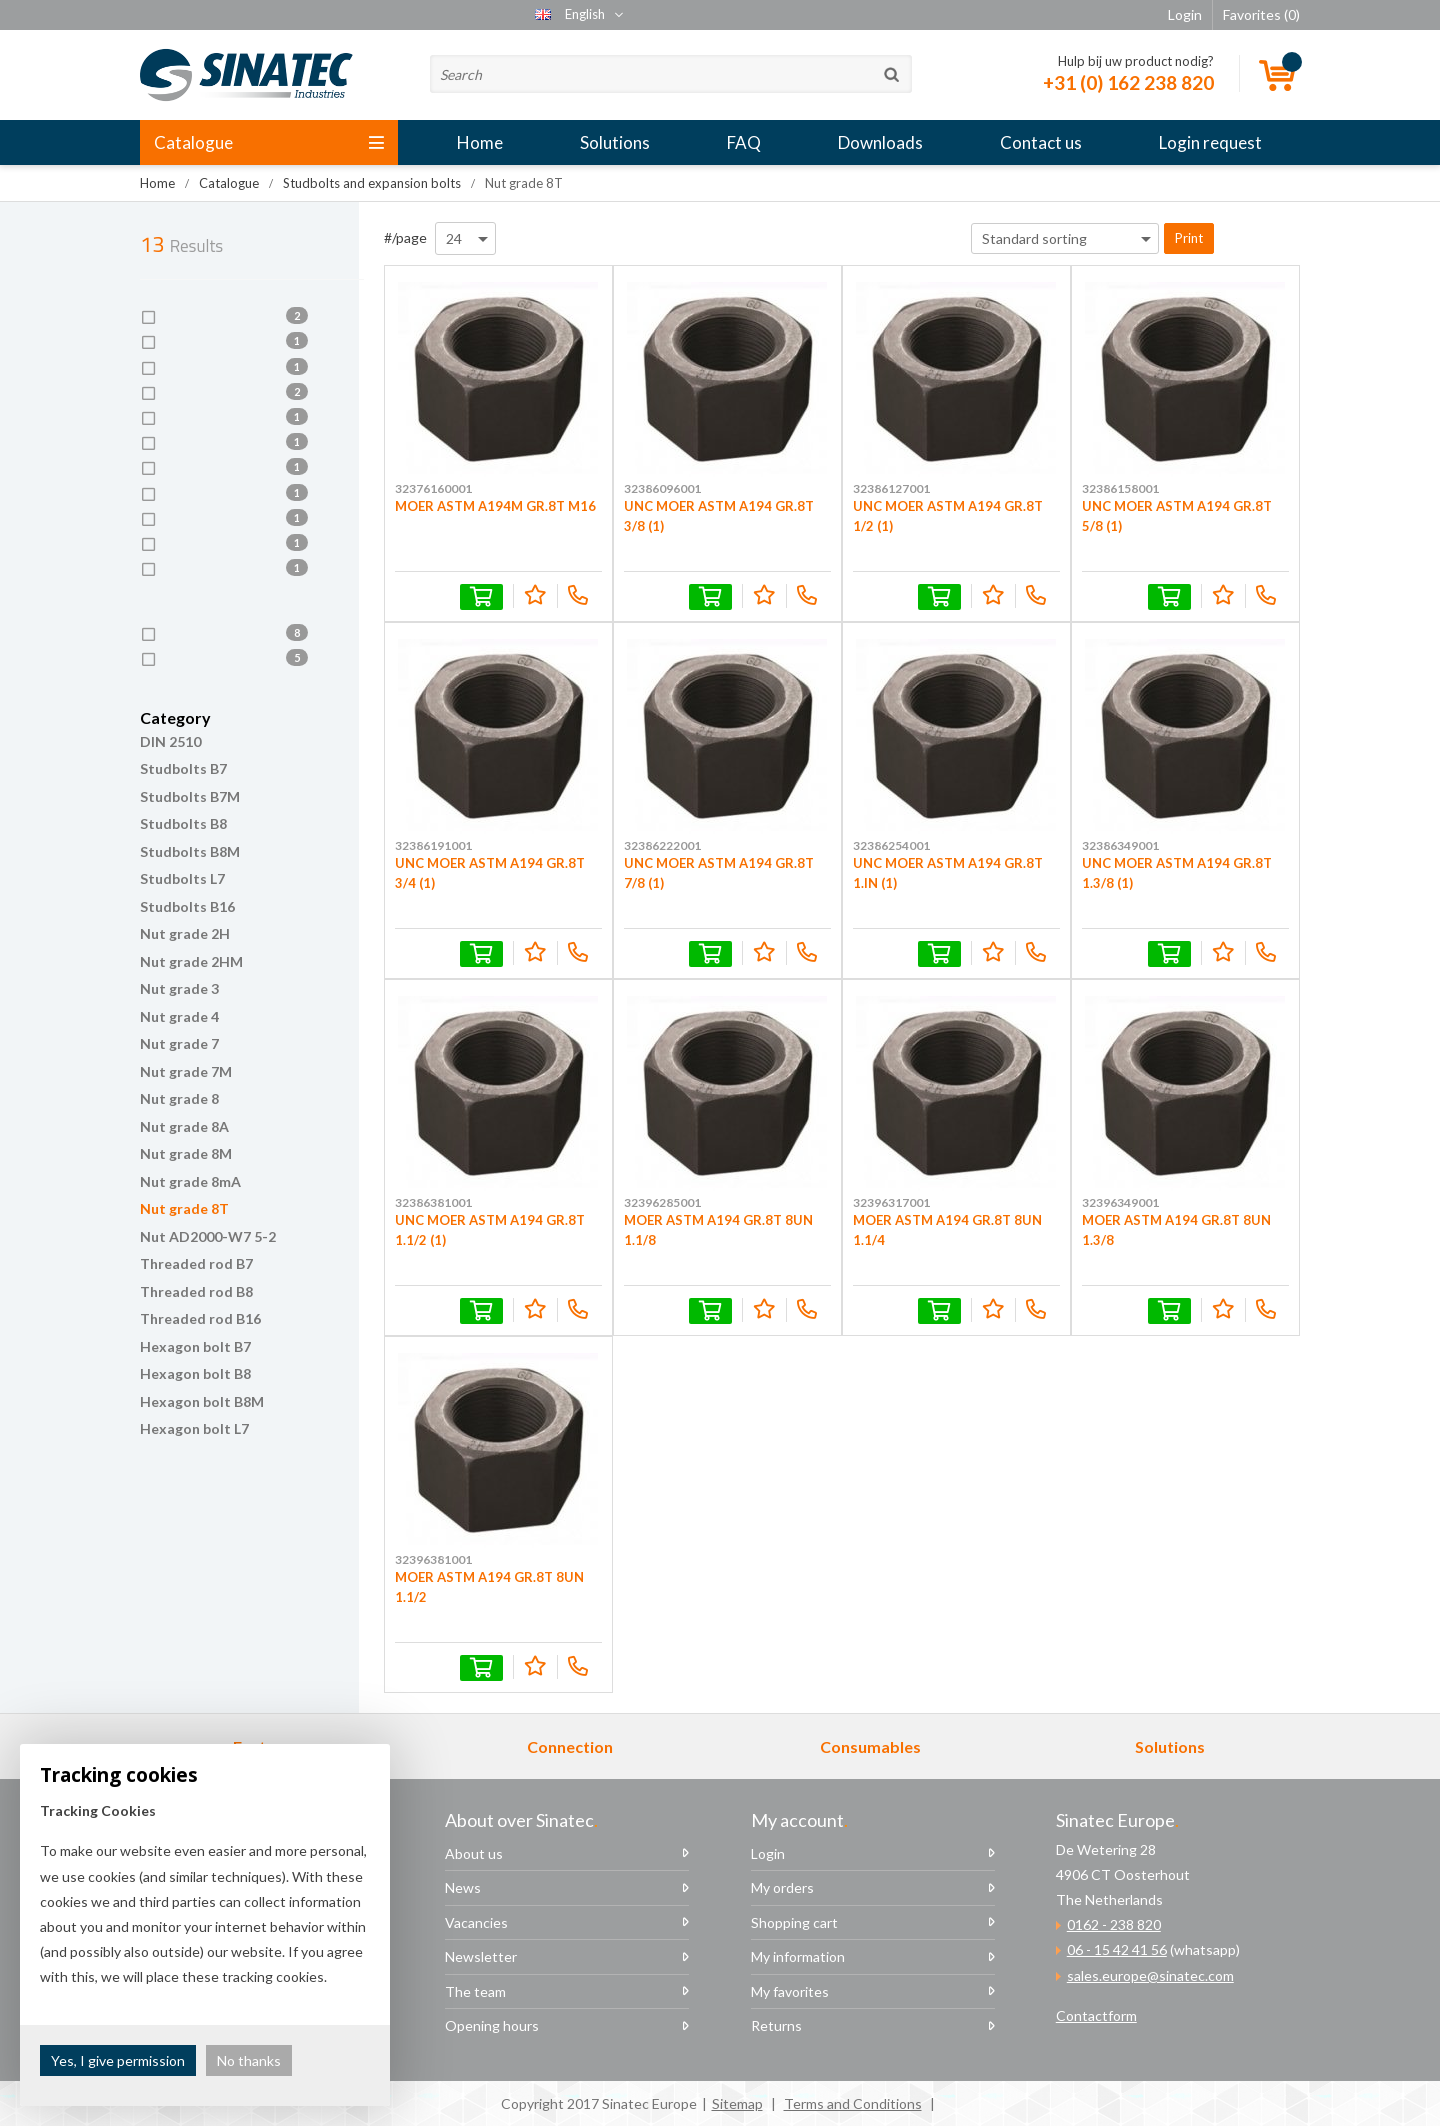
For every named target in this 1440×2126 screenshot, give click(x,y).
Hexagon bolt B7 (195, 1346)
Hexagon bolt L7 (194, 1428)
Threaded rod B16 (200, 1318)
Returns (776, 2025)
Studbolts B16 (187, 906)
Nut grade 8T (184, 1208)
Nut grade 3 (179, 988)
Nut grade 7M (186, 1071)
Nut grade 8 (179, 1098)
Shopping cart (794, 1922)
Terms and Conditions (853, 2103)
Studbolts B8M (190, 851)
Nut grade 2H (185, 933)
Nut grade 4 (179, 1016)
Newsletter (481, 1956)
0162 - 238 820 (1114, 1924)
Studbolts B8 (183, 823)
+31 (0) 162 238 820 (1128, 82)
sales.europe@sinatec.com (1150, 1975)
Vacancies (476, 1922)
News (463, 1887)
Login (768, 1853)
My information (798, 1956)
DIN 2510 (170, 741)
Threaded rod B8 (196, 1291)
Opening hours (492, 2025)
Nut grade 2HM (191, 961)
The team (475, 1991)
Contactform (1096, 2015)
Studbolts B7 (183, 768)
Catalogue (269, 142)
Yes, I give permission (118, 2060)
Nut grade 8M (186, 1153)
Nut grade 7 (179, 1043)
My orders (782, 1887)
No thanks (249, 2060)
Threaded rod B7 (196, 1263)
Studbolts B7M (190, 796)
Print (1189, 238)
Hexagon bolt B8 (195, 1373)
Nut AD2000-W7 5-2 (208, 1236)
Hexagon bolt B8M (202, 1401)
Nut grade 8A (184, 1126)
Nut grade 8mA (190, 1181)
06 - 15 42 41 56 (1117, 1949)
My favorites (790, 1991)
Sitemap (737, 2103)
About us (474, 1853)
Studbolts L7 (182, 878)
